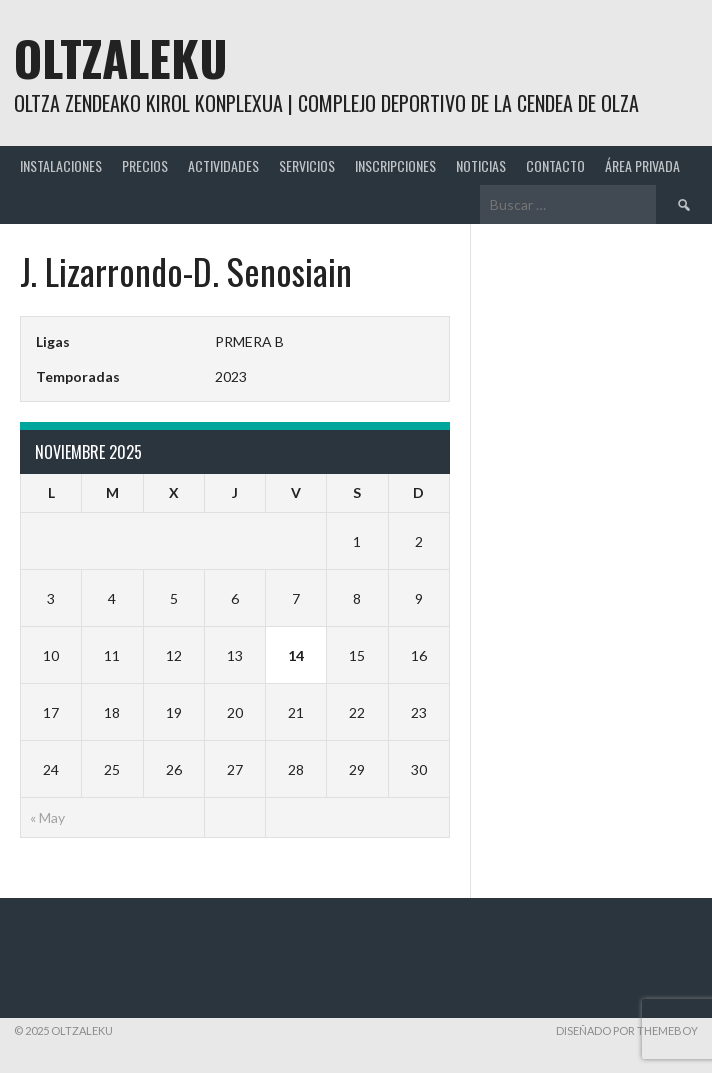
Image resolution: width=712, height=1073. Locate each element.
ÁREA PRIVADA (642, 165)
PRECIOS (145, 165)
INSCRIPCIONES (395, 165)
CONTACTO (555, 165)
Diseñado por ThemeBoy (627, 1030)
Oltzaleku (121, 57)
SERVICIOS (307, 165)
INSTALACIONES (61, 165)
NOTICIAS (481, 165)
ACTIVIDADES (223, 165)
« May (47, 817)
